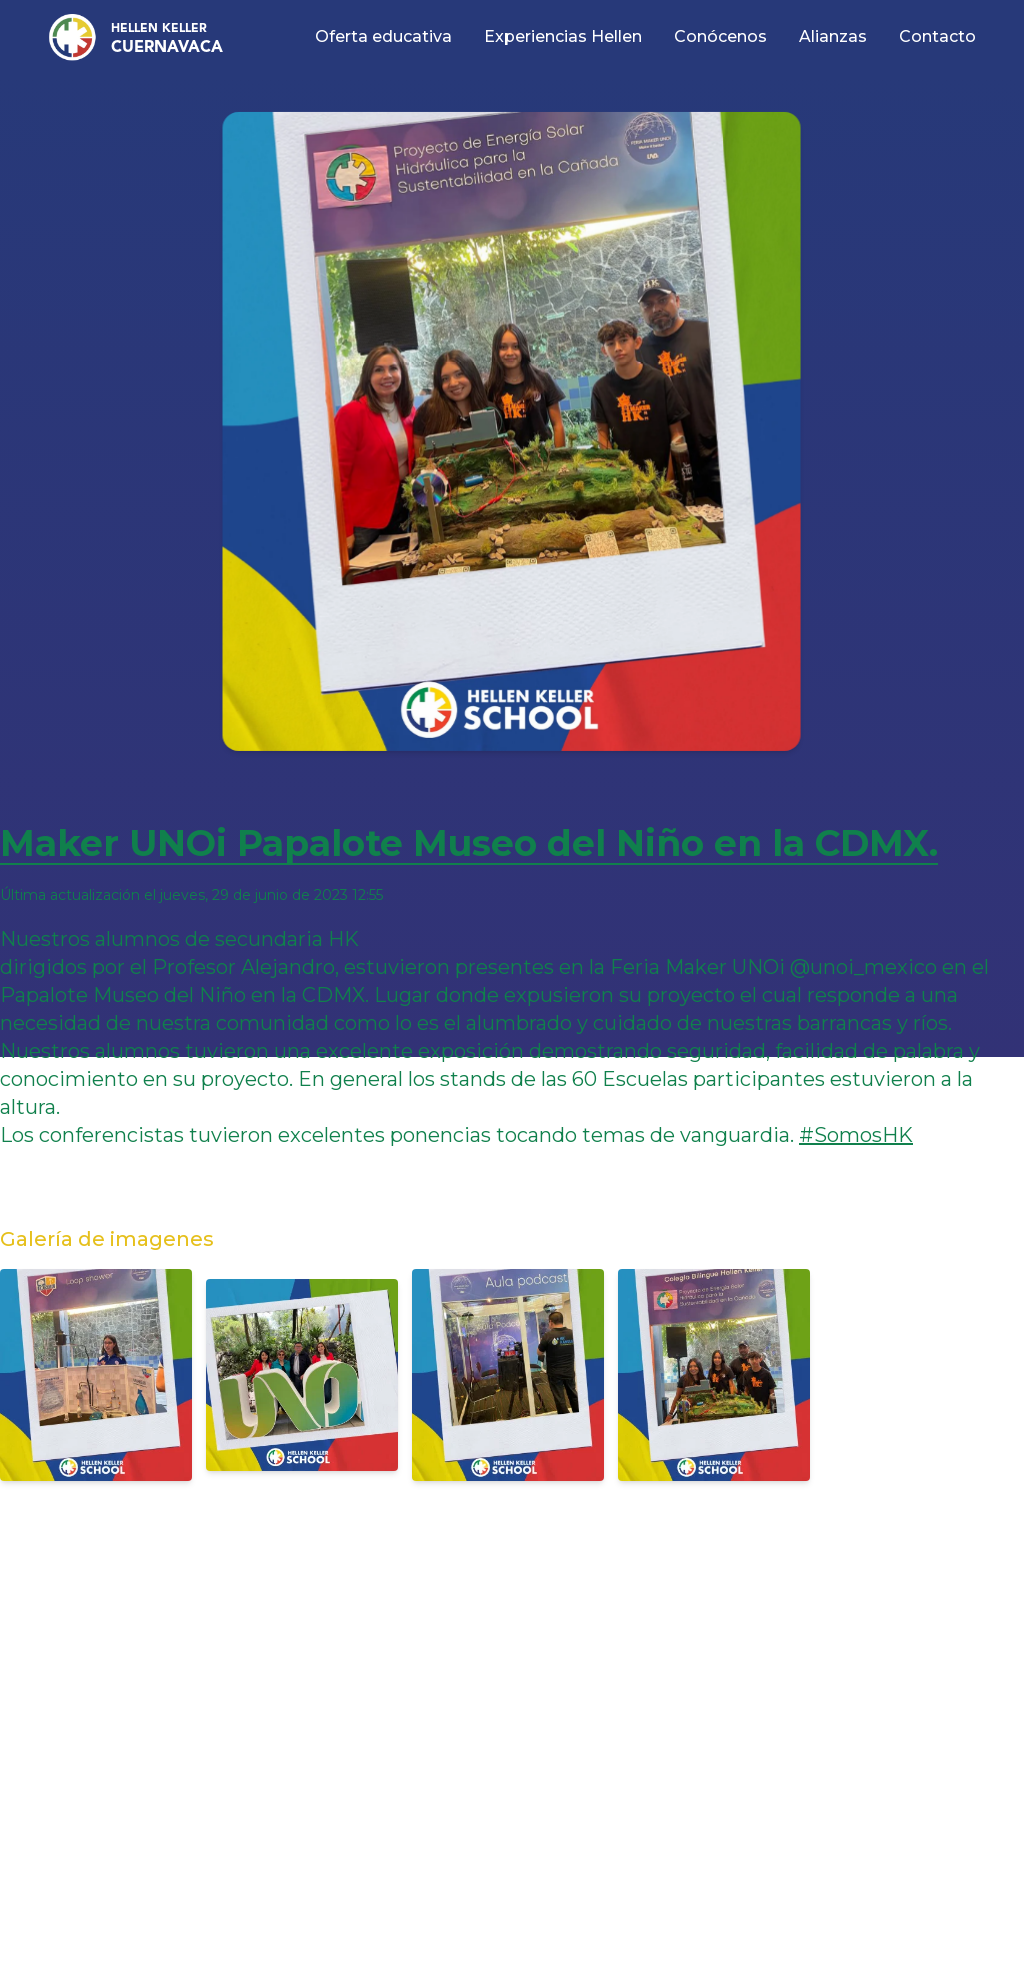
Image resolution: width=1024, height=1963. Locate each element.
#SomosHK (856, 1135)
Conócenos (720, 36)
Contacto (937, 36)
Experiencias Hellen (563, 36)
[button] (129, 37)
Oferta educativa (383, 36)
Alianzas (833, 36)
